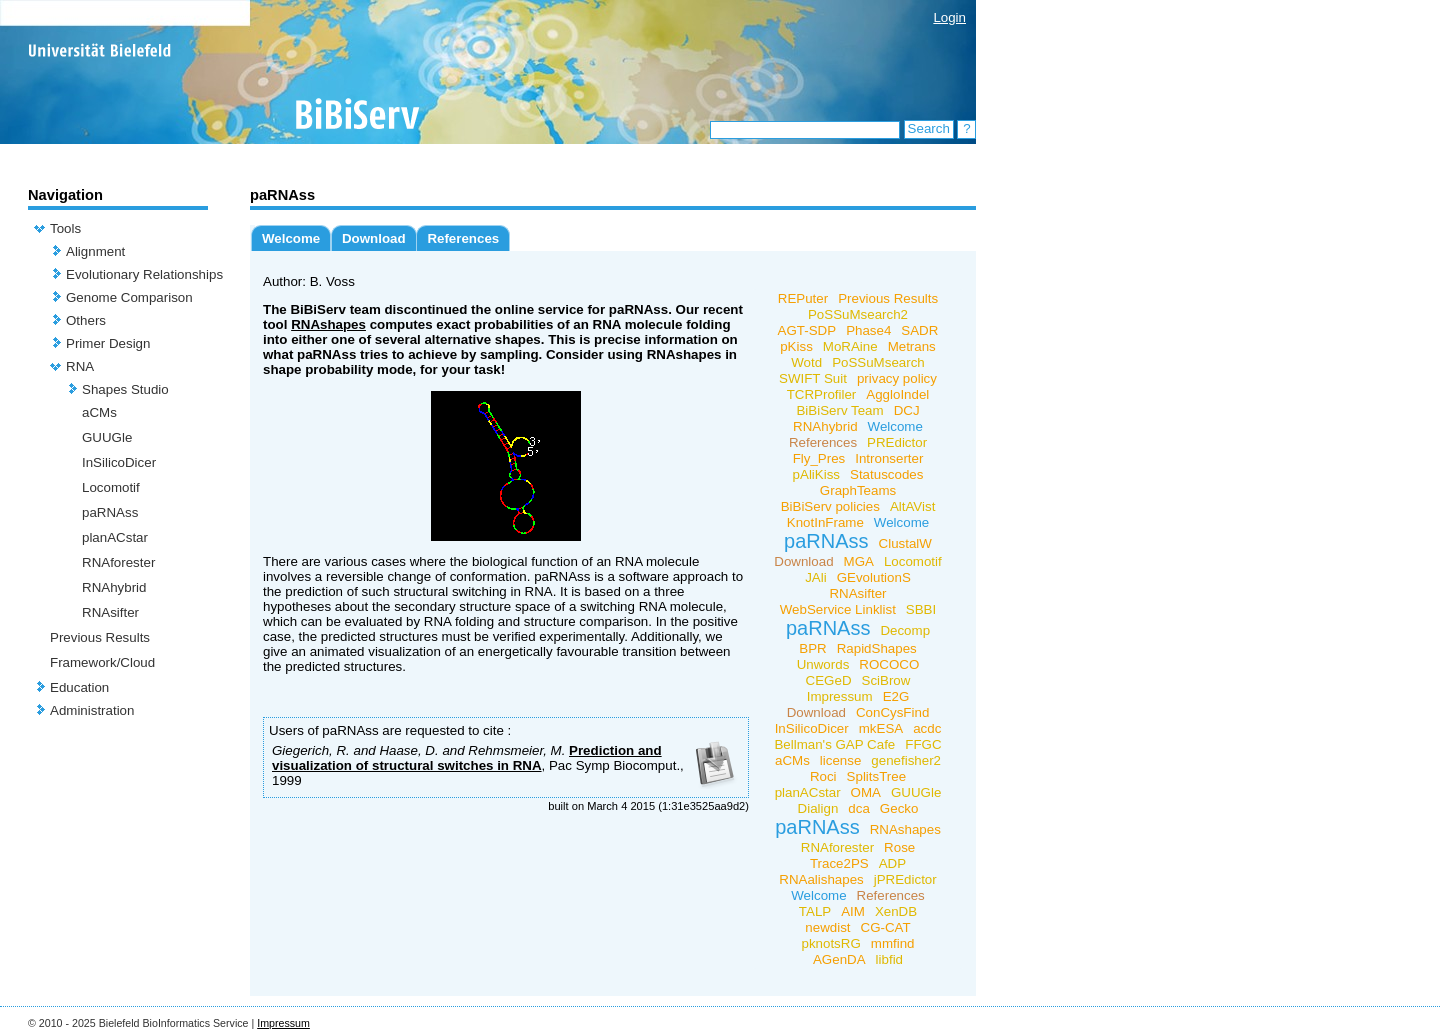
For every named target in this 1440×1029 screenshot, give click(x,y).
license (841, 760)
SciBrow (886, 680)
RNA (80, 366)
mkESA (881, 728)
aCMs (99, 412)
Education (79, 687)
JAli (815, 577)
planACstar (115, 537)
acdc (927, 728)
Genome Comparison (129, 297)
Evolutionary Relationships (144, 274)
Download (374, 238)
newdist (827, 927)
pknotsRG (831, 943)
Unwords (823, 664)
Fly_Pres (819, 458)
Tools (65, 228)
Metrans (912, 346)
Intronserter (889, 458)
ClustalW (905, 543)
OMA (866, 792)
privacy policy (897, 378)
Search (929, 128)
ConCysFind (892, 712)
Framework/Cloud (102, 662)
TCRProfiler (822, 394)
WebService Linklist (838, 609)
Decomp (905, 630)
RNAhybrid (114, 587)
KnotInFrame (825, 522)
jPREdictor (905, 879)
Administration (92, 710)
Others (86, 320)
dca (859, 808)
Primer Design (108, 343)
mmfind (893, 943)
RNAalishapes (821, 879)
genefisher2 (906, 760)
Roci (823, 776)
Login (949, 17)
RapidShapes (877, 648)
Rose (899, 847)
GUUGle (107, 437)
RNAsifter (110, 612)
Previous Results (100, 637)
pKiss (796, 346)
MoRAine (850, 346)
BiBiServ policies (830, 506)
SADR (919, 330)
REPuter (803, 298)
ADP (892, 863)
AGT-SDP (807, 330)
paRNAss (110, 512)
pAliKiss (816, 474)
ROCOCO (889, 664)
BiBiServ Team (839, 410)
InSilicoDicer (119, 462)
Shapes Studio (125, 389)
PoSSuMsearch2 (858, 314)
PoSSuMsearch (878, 362)
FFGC (923, 744)
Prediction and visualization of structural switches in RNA (467, 758)
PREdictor (897, 442)
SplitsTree (877, 776)
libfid (889, 959)
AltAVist (912, 506)
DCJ (907, 410)
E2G (896, 696)
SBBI (921, 609)
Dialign (818, 808)
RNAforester (118, 562)
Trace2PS (839, 863)
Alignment (95, 251)
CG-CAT (886, 927)
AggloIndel (897, 394)
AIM (853, 911)
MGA (859, 561)
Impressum (840, 696)
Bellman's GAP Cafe (834, 744)
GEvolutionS (874, 577)
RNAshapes (328, 324)
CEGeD (829, 680)
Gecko (899, 808)
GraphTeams (858, 490)
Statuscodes (886, 474)
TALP (815, 911)
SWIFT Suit (813, 378)
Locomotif (111, 487)
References (463, 238)
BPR (812, 648)
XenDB (896, 911)
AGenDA (839, 959)
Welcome (291, 238)
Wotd (806, 362)
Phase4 (868, 330)
